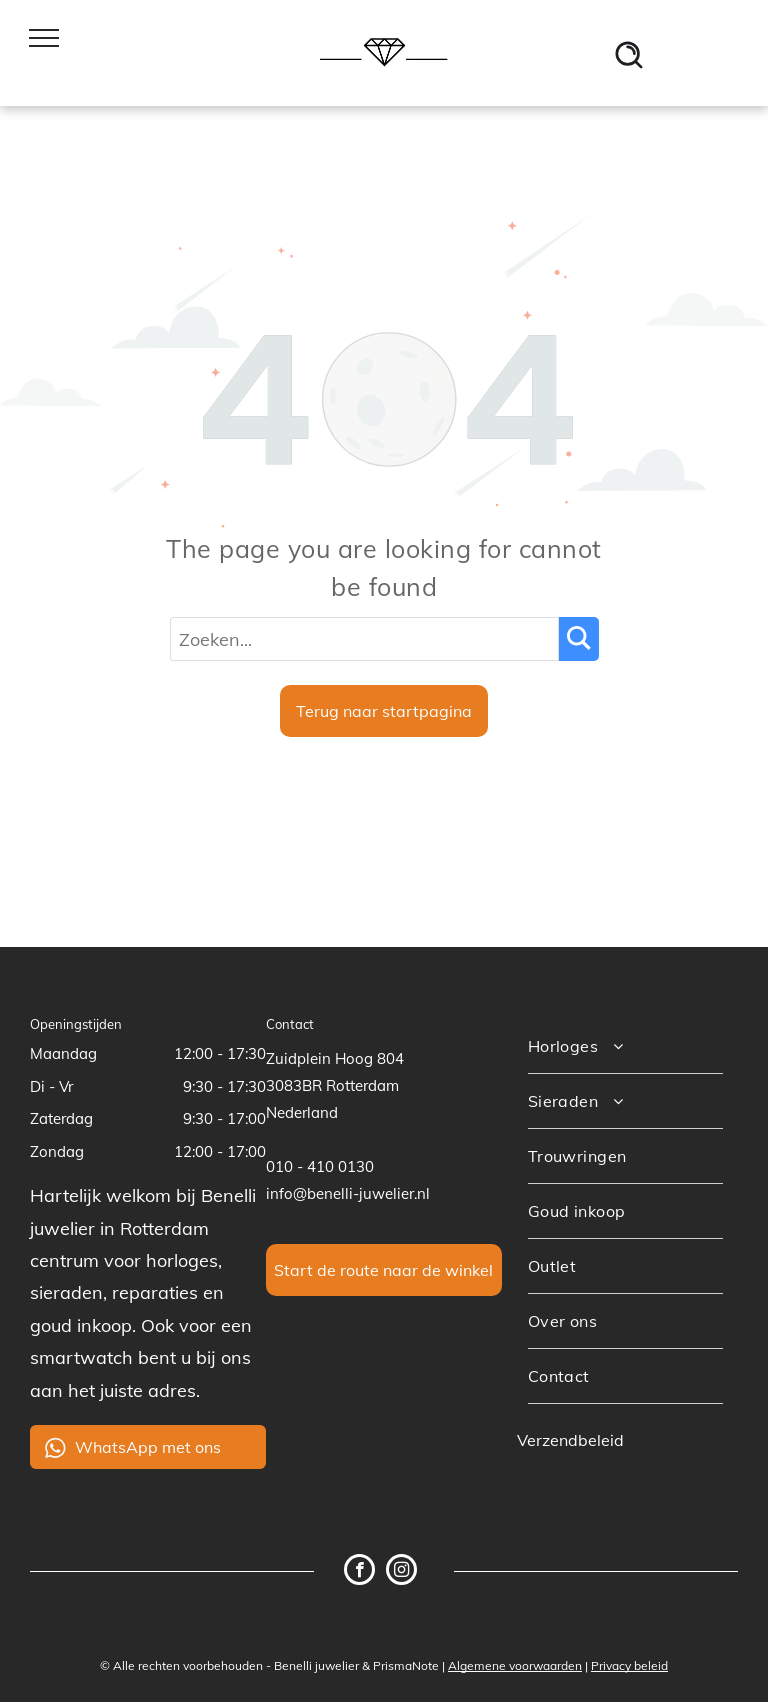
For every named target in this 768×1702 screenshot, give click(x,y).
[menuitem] (625, 1046)
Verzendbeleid (570, 1440)
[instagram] (401, 1572)
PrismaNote (406, 1665)
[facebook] (359, 1572)
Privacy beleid (629, 1665)
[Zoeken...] (364, 639)
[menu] (44, 38)
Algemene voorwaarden (515, 1665)
